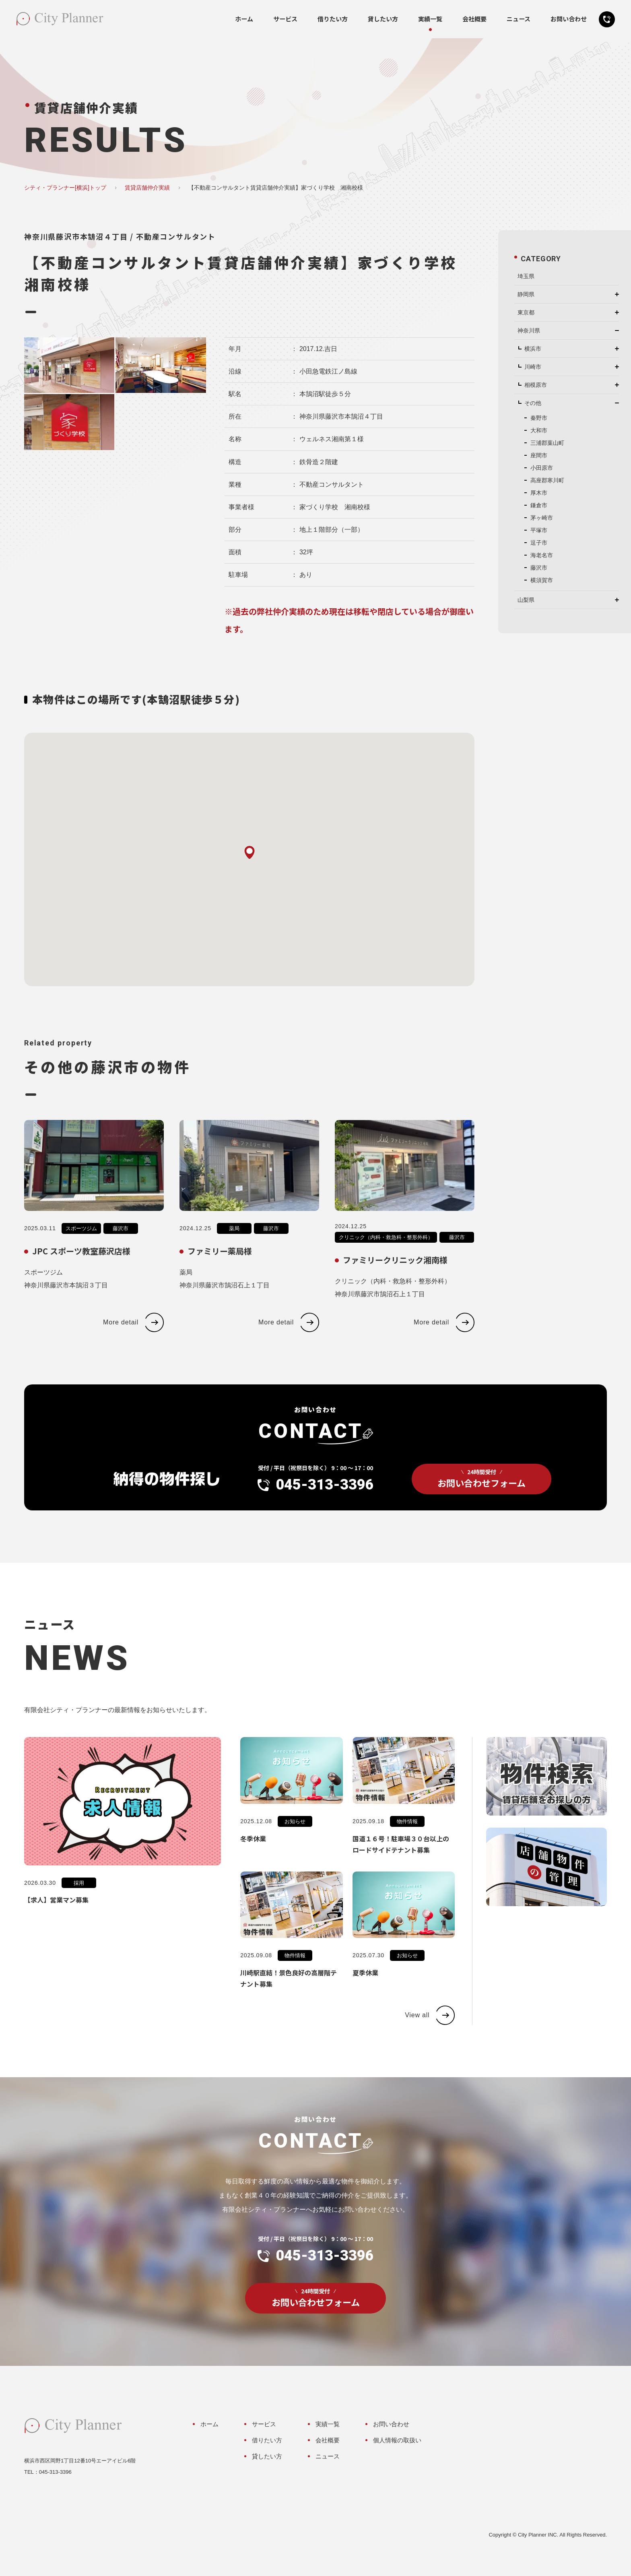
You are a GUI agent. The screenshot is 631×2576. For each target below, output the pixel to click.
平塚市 (538, 530)
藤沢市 (120, 1245)
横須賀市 (541, 580)
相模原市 (535, 385)
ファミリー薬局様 (220, 1267)
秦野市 (538, 418)
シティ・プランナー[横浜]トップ (65, 187)
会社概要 (474, 19)
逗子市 (538, 542)
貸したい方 (383, 19)
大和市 (538, 430)
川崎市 (532, 367)
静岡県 (526, 294)
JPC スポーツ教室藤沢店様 (81, 1267)
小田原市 (541, 468)
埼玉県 (526, 276)
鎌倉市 (538, 505)
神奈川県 (529, 330)
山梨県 (526, 600)
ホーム (244, 19)
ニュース (518, 19)
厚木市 (538, 493)
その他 (532, 403)
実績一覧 (430, 19)
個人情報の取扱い (397, 2440)
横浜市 (532, 348)
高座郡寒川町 (547, 480)
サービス (285, 19)
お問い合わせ (569, 19)
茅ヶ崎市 (541, 517)
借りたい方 (333, 19)
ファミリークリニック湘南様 (395, 1276)
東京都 (526, 312)
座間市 (538, 455)
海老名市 (541, 555)
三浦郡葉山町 (547, 443)
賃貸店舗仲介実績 (147, 187)
